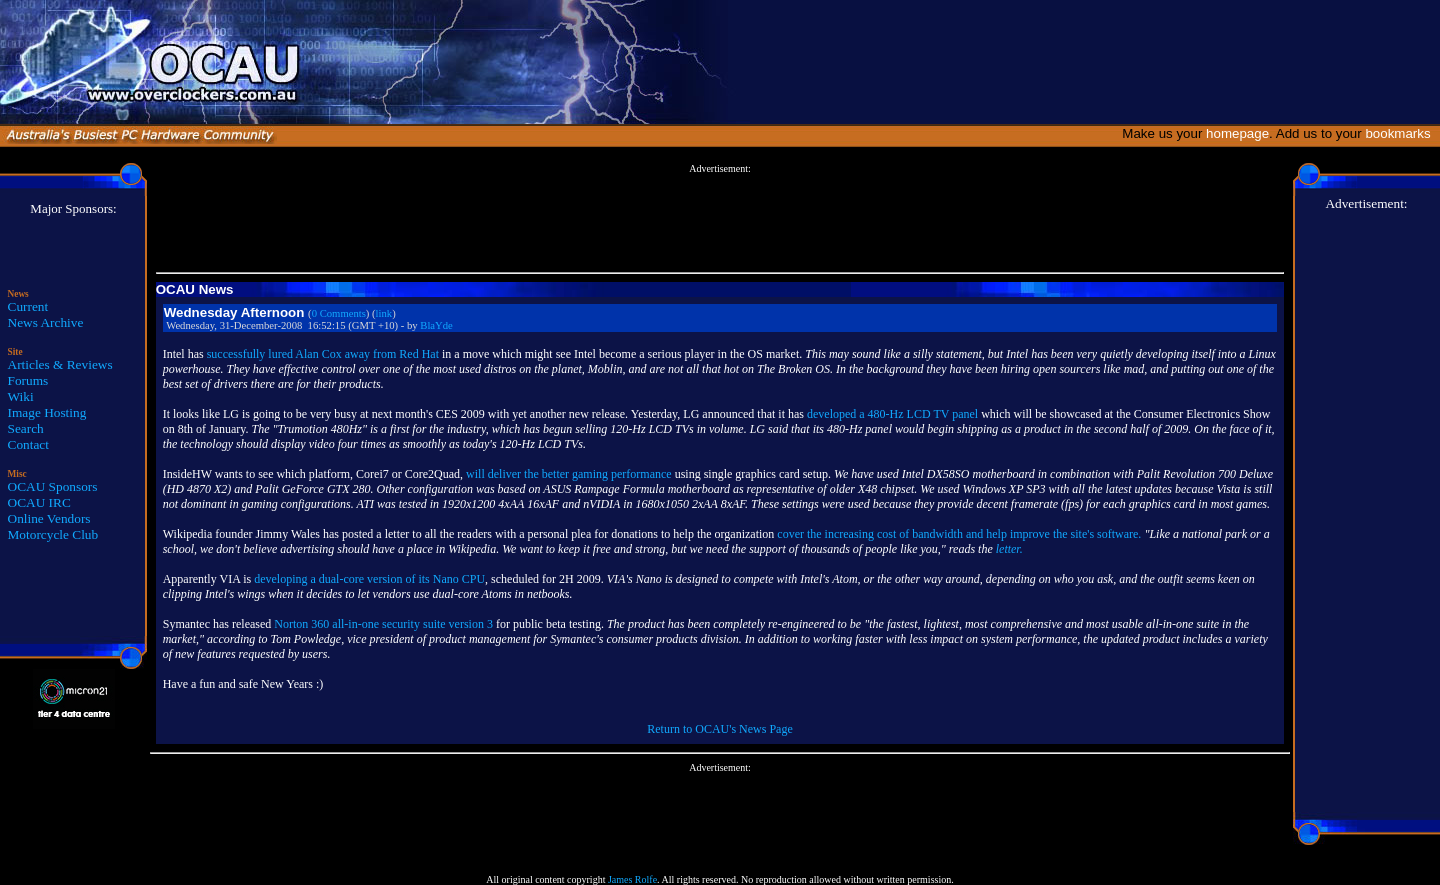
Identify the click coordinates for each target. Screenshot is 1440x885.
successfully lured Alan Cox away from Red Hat (323, 354)
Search (26, 428)
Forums (28, 380)
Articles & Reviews (60, 364)
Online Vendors (49, 518)
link (384, 313)
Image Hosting (47, 412)
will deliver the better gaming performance (569, 474)
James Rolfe (632, 879)
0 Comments (339, 313)
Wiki (21, 396)
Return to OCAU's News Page (719, 729)
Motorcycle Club (53, 534)
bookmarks (1401, 133)
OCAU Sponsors (53, 486)
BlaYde (436, 325)
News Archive (46, 322)
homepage (1237, 133)
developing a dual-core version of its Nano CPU (369, 579)
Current (28, 306)
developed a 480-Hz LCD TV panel (892, 414)
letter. (1009, 549)
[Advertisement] (720, 219)
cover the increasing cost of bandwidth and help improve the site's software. (959, 534)
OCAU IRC (39, 502)
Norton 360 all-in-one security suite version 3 (383, 624)
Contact (28, 444)
